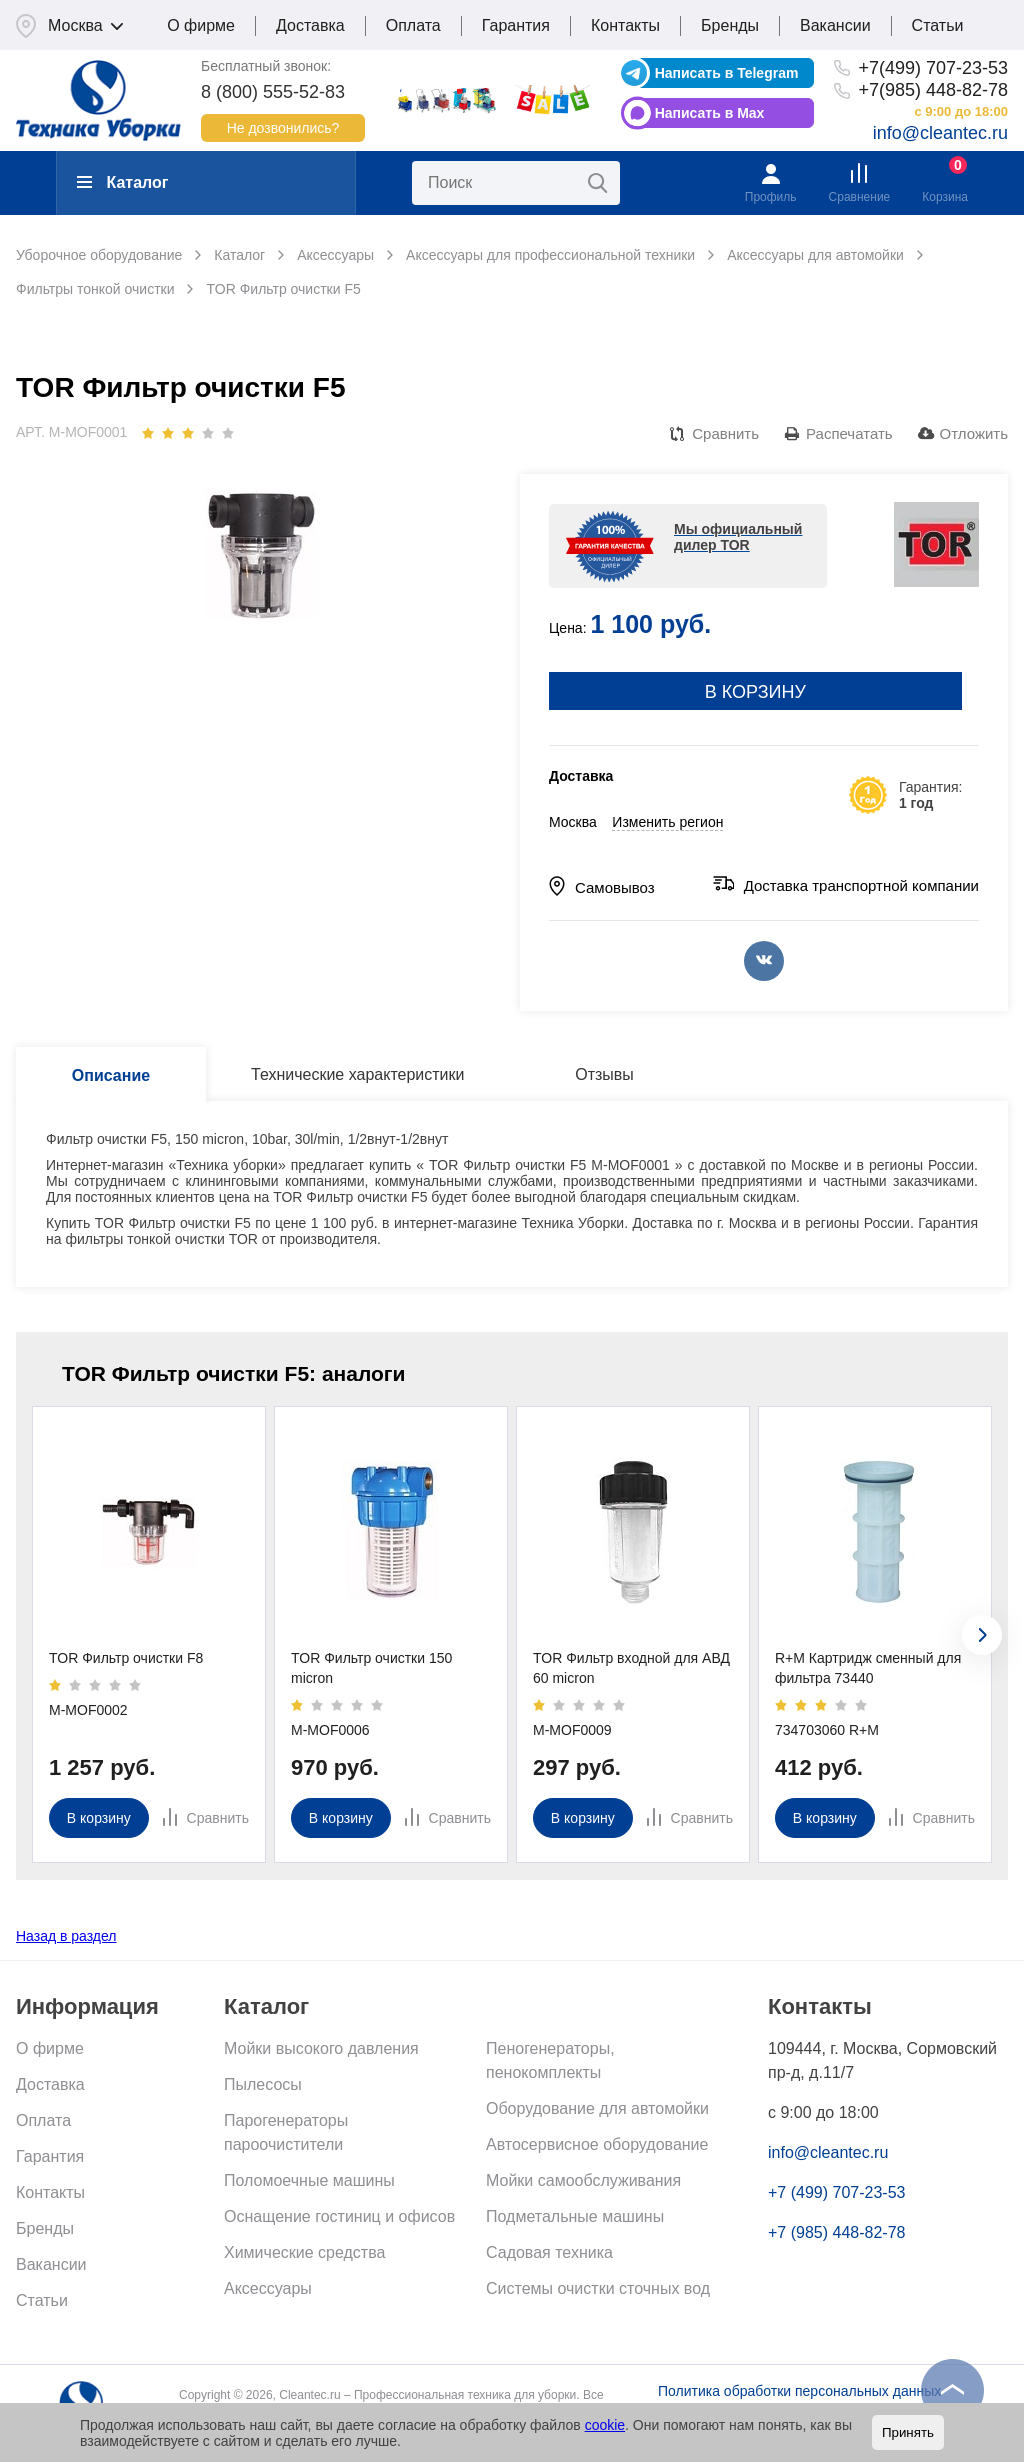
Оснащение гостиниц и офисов (339, 2216)
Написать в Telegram (727, 73)
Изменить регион (667, 822)
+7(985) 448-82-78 (933, 90)
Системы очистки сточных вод (598, 2288)
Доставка (310, 25)
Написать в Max (710, 113)
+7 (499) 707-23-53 (836, 2192)
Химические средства (304, 2252)
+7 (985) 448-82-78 (836, 2232)
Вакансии (835, 25)
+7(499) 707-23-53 (933, 68)
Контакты (625, 25)
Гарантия (516, 25)
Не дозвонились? (283, 128)
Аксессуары (268, 2288)
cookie (605, 2425)
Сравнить (725, 433)
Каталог (122, 182)
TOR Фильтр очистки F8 (126, 1658)
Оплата (413, 25)
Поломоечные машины (309, 2180)
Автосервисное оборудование (597, 2144)
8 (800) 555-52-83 (273, 92)
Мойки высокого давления (321, 2048)
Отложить (974, 433)
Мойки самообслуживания (583, 2180)
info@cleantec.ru (940, 133)
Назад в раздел (66, 1936)
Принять (908, 2432)
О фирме (201, 25)
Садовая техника (549, 2252)
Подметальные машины (575, 2216)
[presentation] (982, 1635)
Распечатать (849, 433)
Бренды (730, 25)
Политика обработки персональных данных (799, 2391)
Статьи (938, 25)
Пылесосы (263, 2084)
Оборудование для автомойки (597, 2108)
